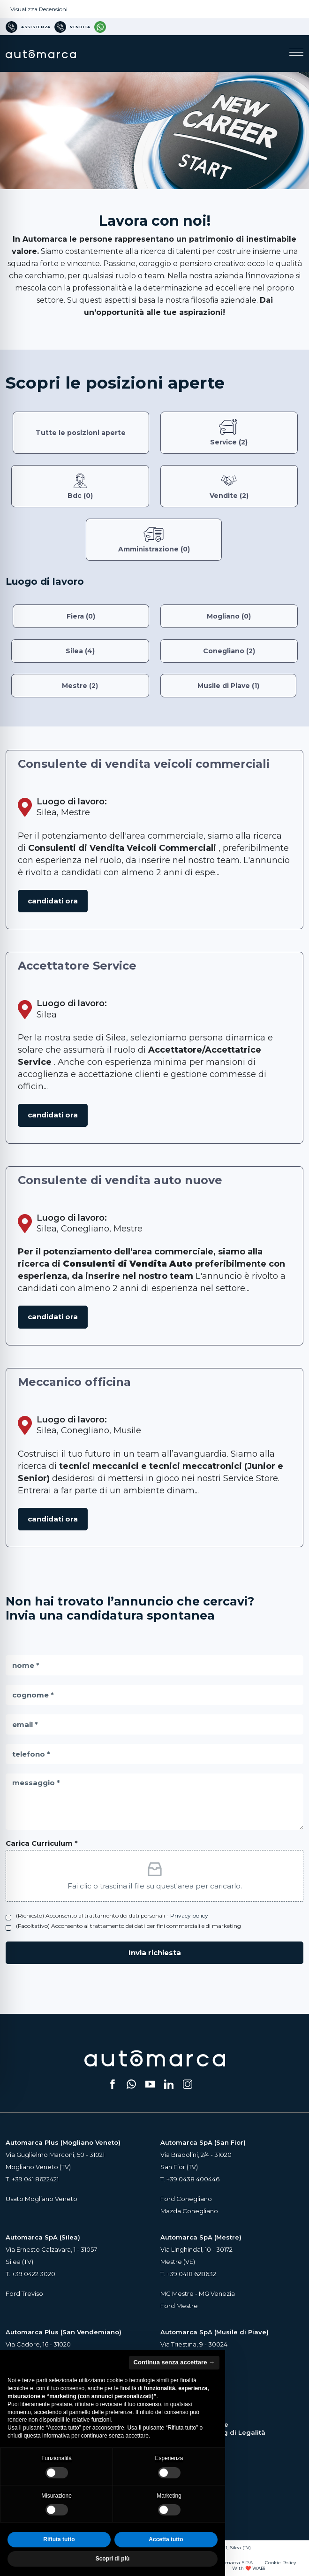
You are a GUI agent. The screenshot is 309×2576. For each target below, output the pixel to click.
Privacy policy (189, 1915)
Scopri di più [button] (113, 2558)
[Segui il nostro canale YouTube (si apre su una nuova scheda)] (150, 2084)
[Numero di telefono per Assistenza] (28, 27)
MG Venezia (217, 2293)
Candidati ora (53, 900)
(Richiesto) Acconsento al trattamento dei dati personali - (112, 1915)
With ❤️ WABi (248, 2568)
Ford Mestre (179, 2305)
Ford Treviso (24, 2293)
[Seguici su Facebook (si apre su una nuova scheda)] (112, 2084)
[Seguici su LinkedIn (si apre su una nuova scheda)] (168, 2084)
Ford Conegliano (186, 2198)
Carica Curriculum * (42, 1843)
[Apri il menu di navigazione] (296, 53)
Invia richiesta (154, 1952)
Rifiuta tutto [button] (59, 2539)
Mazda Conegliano (189, 2211)
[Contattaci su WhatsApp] (100, 27)
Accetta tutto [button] (166, 2539)
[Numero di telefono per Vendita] (72, 27)
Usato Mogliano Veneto (41, 2198)
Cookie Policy (280, 2563)
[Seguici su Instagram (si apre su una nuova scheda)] (187, 2084)
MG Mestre (177, 2293)
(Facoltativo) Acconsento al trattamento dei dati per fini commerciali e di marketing (128, 1925)
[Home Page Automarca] (41, 53)
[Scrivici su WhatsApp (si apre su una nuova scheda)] (131, 2084)
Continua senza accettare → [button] (174, 2362)
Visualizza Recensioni (39, 9)
